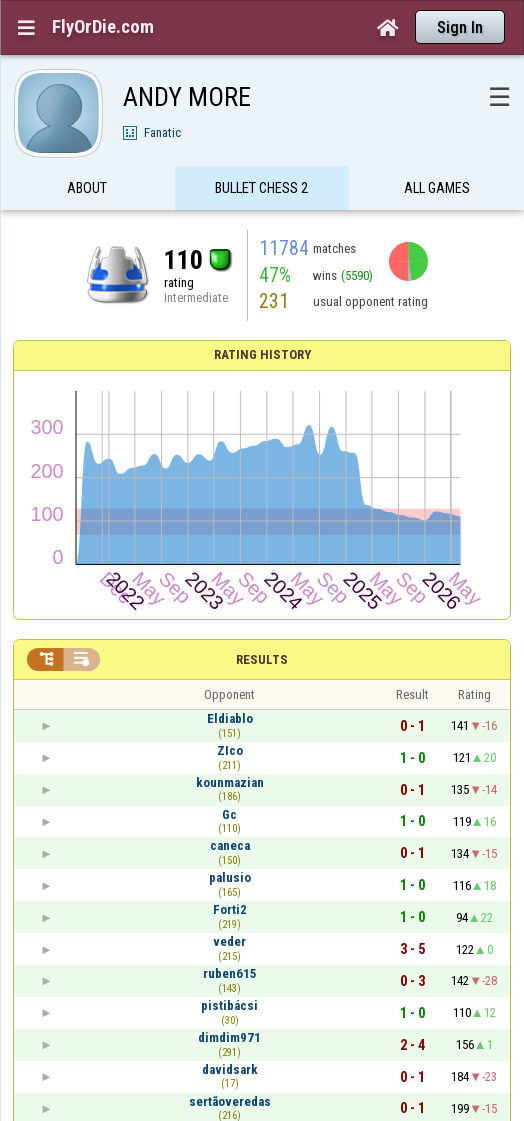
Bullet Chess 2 (261, 193)
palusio (230, 877)
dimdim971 (229, 1037)
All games (437, 193)
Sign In (460, 27)
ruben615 (230, 973)
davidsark (230, 1069)
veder (229, 941)
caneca (230, 845)
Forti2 (230, 909)
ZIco (230, 750)
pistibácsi (229, 1005)
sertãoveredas (230, 1101)
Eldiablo (230, 718)
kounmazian (230, 782)
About (87, 193)
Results (262, 659)
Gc (229, 814)
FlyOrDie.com (103, 27)
